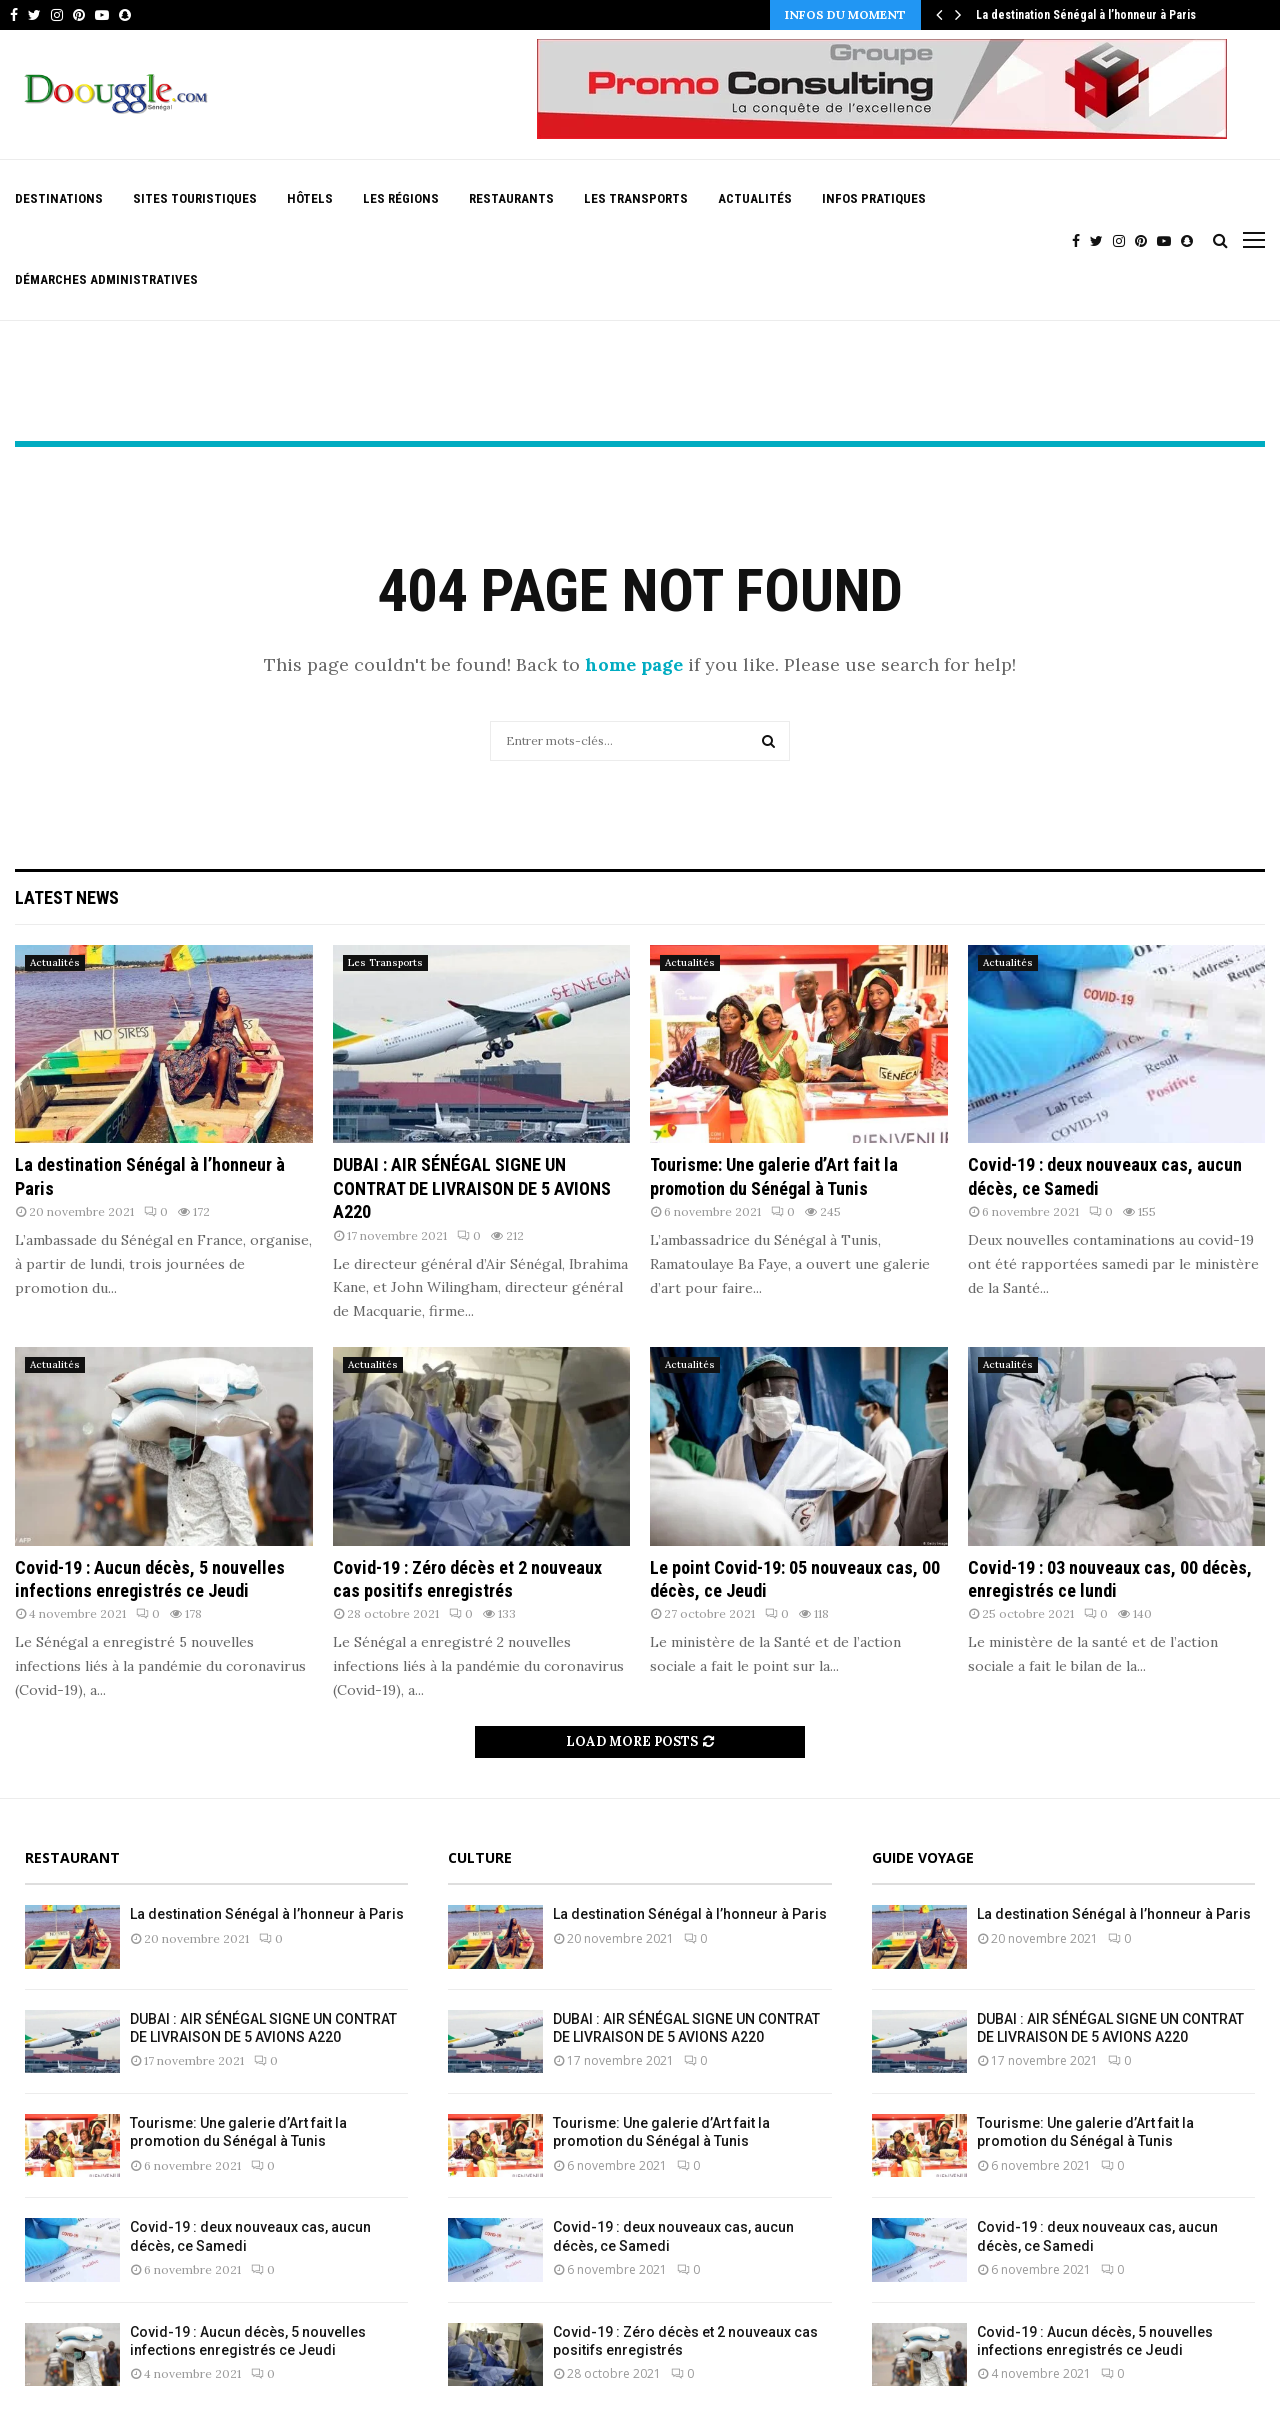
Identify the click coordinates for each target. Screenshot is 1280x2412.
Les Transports (636, 198)
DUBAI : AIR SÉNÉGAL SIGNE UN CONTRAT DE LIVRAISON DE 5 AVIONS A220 (472, 1188)
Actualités (755, 198)
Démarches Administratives (106, 279)
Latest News (67, 897)
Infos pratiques (874, 198)
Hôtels (310, 198)
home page (634, 664)
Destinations (59, 198)
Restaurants (511, 198)
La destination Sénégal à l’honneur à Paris (1086, 15)
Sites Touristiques (195, 198)
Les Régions (401, 198)
